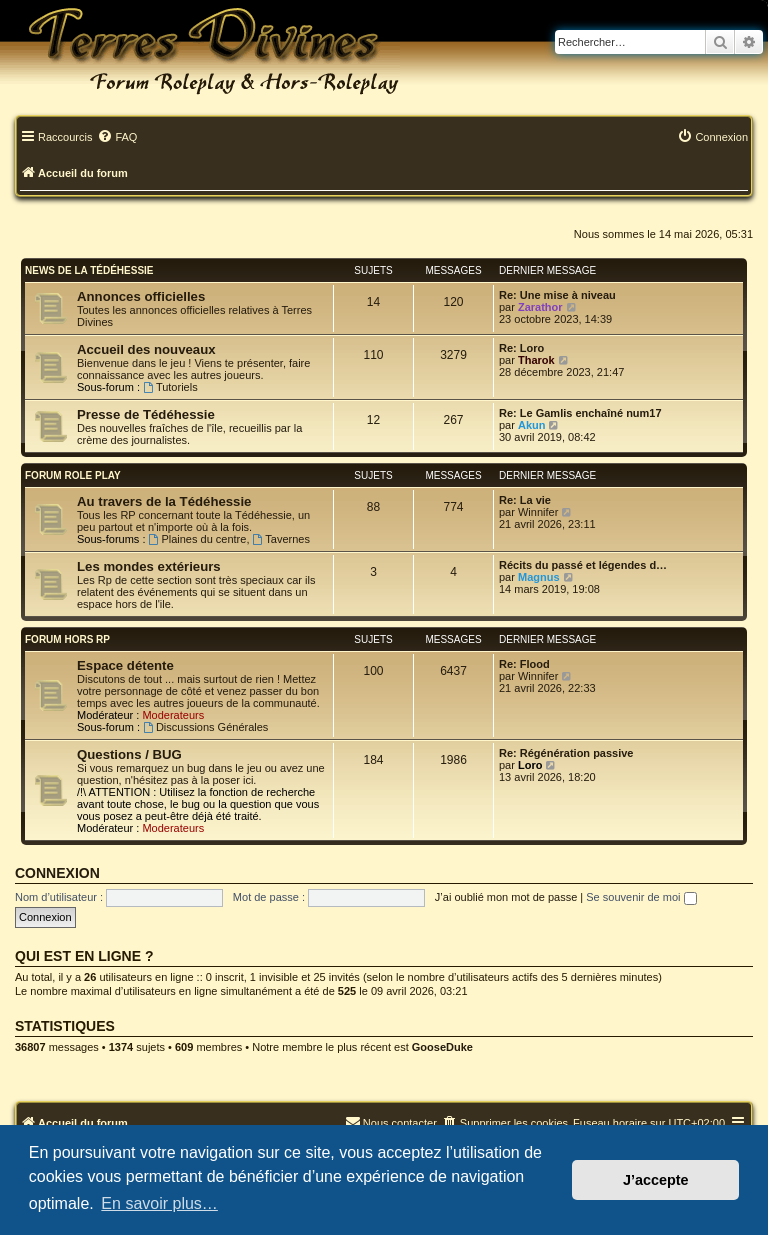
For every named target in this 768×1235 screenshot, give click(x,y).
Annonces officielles (141, 296)
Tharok (536, 360)
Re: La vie (525, 500)
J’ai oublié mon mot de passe (506, 897)
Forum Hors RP (67, 639)
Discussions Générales (205, 727)
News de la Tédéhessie (89, 270)
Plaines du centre (198, 539)
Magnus (539, 577)
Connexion (57, 873)
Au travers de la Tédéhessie (164, 501)
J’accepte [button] (656, 1180)
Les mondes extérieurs (149, 566)
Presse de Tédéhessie (146, 414)
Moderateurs (173, 715)
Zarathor (540, 307)
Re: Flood (524, 664)
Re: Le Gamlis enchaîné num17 (580, 413)
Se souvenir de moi (641, 897)
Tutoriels (170, 387)
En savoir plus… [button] (159, 1203)
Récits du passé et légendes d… (583, 565)
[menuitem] (117, 138)
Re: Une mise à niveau (557, 295)
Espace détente (125, 665)
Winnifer (538, 512)
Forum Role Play (73, 475)
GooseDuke (442, 1047)
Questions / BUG (129, 754)
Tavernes (281, 539)
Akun (532, 425)
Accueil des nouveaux (146, 349)
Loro (530, 765)
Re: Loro (521, 348)
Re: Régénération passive (566, 753)
